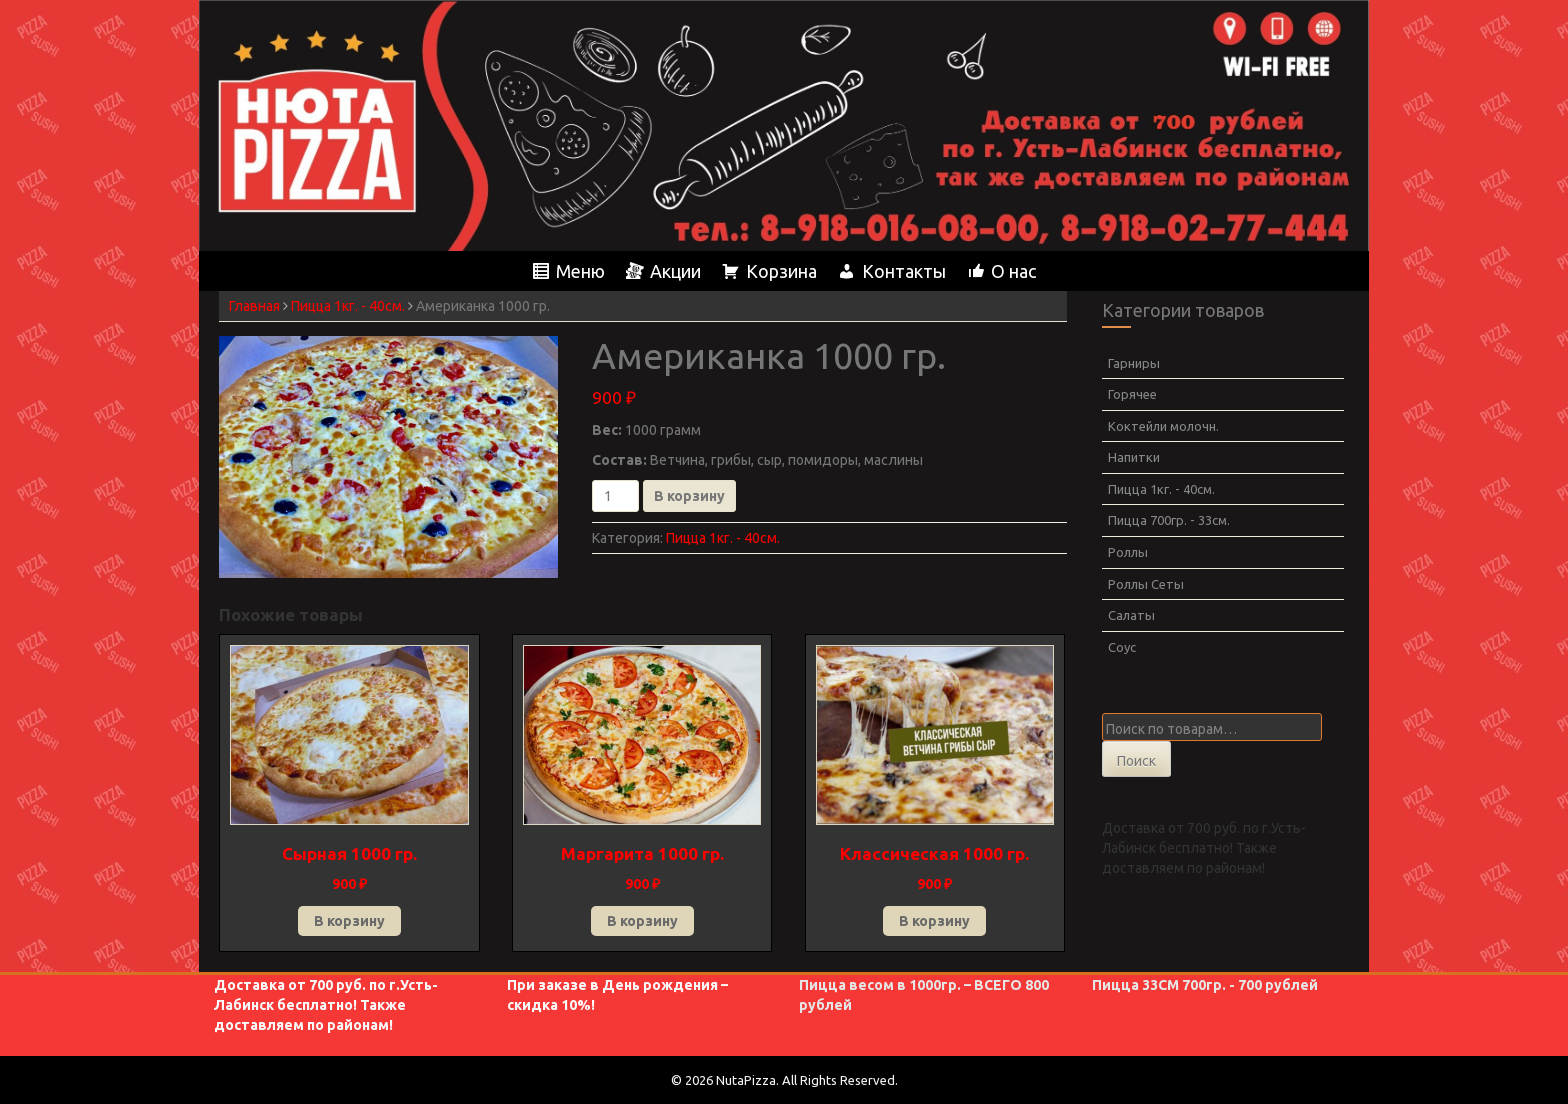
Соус (1122, 647)
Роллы (1128, 552)
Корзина (781, 271)
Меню (580, 271)
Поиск (1136, 761)
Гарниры (1134, 363)
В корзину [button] (349, 921)
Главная (254, 306)
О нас (1013, 271)
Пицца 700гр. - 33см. (1169, 520)
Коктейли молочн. (1163, 426)
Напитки (1134, 457)
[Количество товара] (615, 496)
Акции (675, 271)
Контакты (904, 271)
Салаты (1131, 615)
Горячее (1132, 394)
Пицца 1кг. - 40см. (348, 306)
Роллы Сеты (1146, 584)
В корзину (689, 496)
